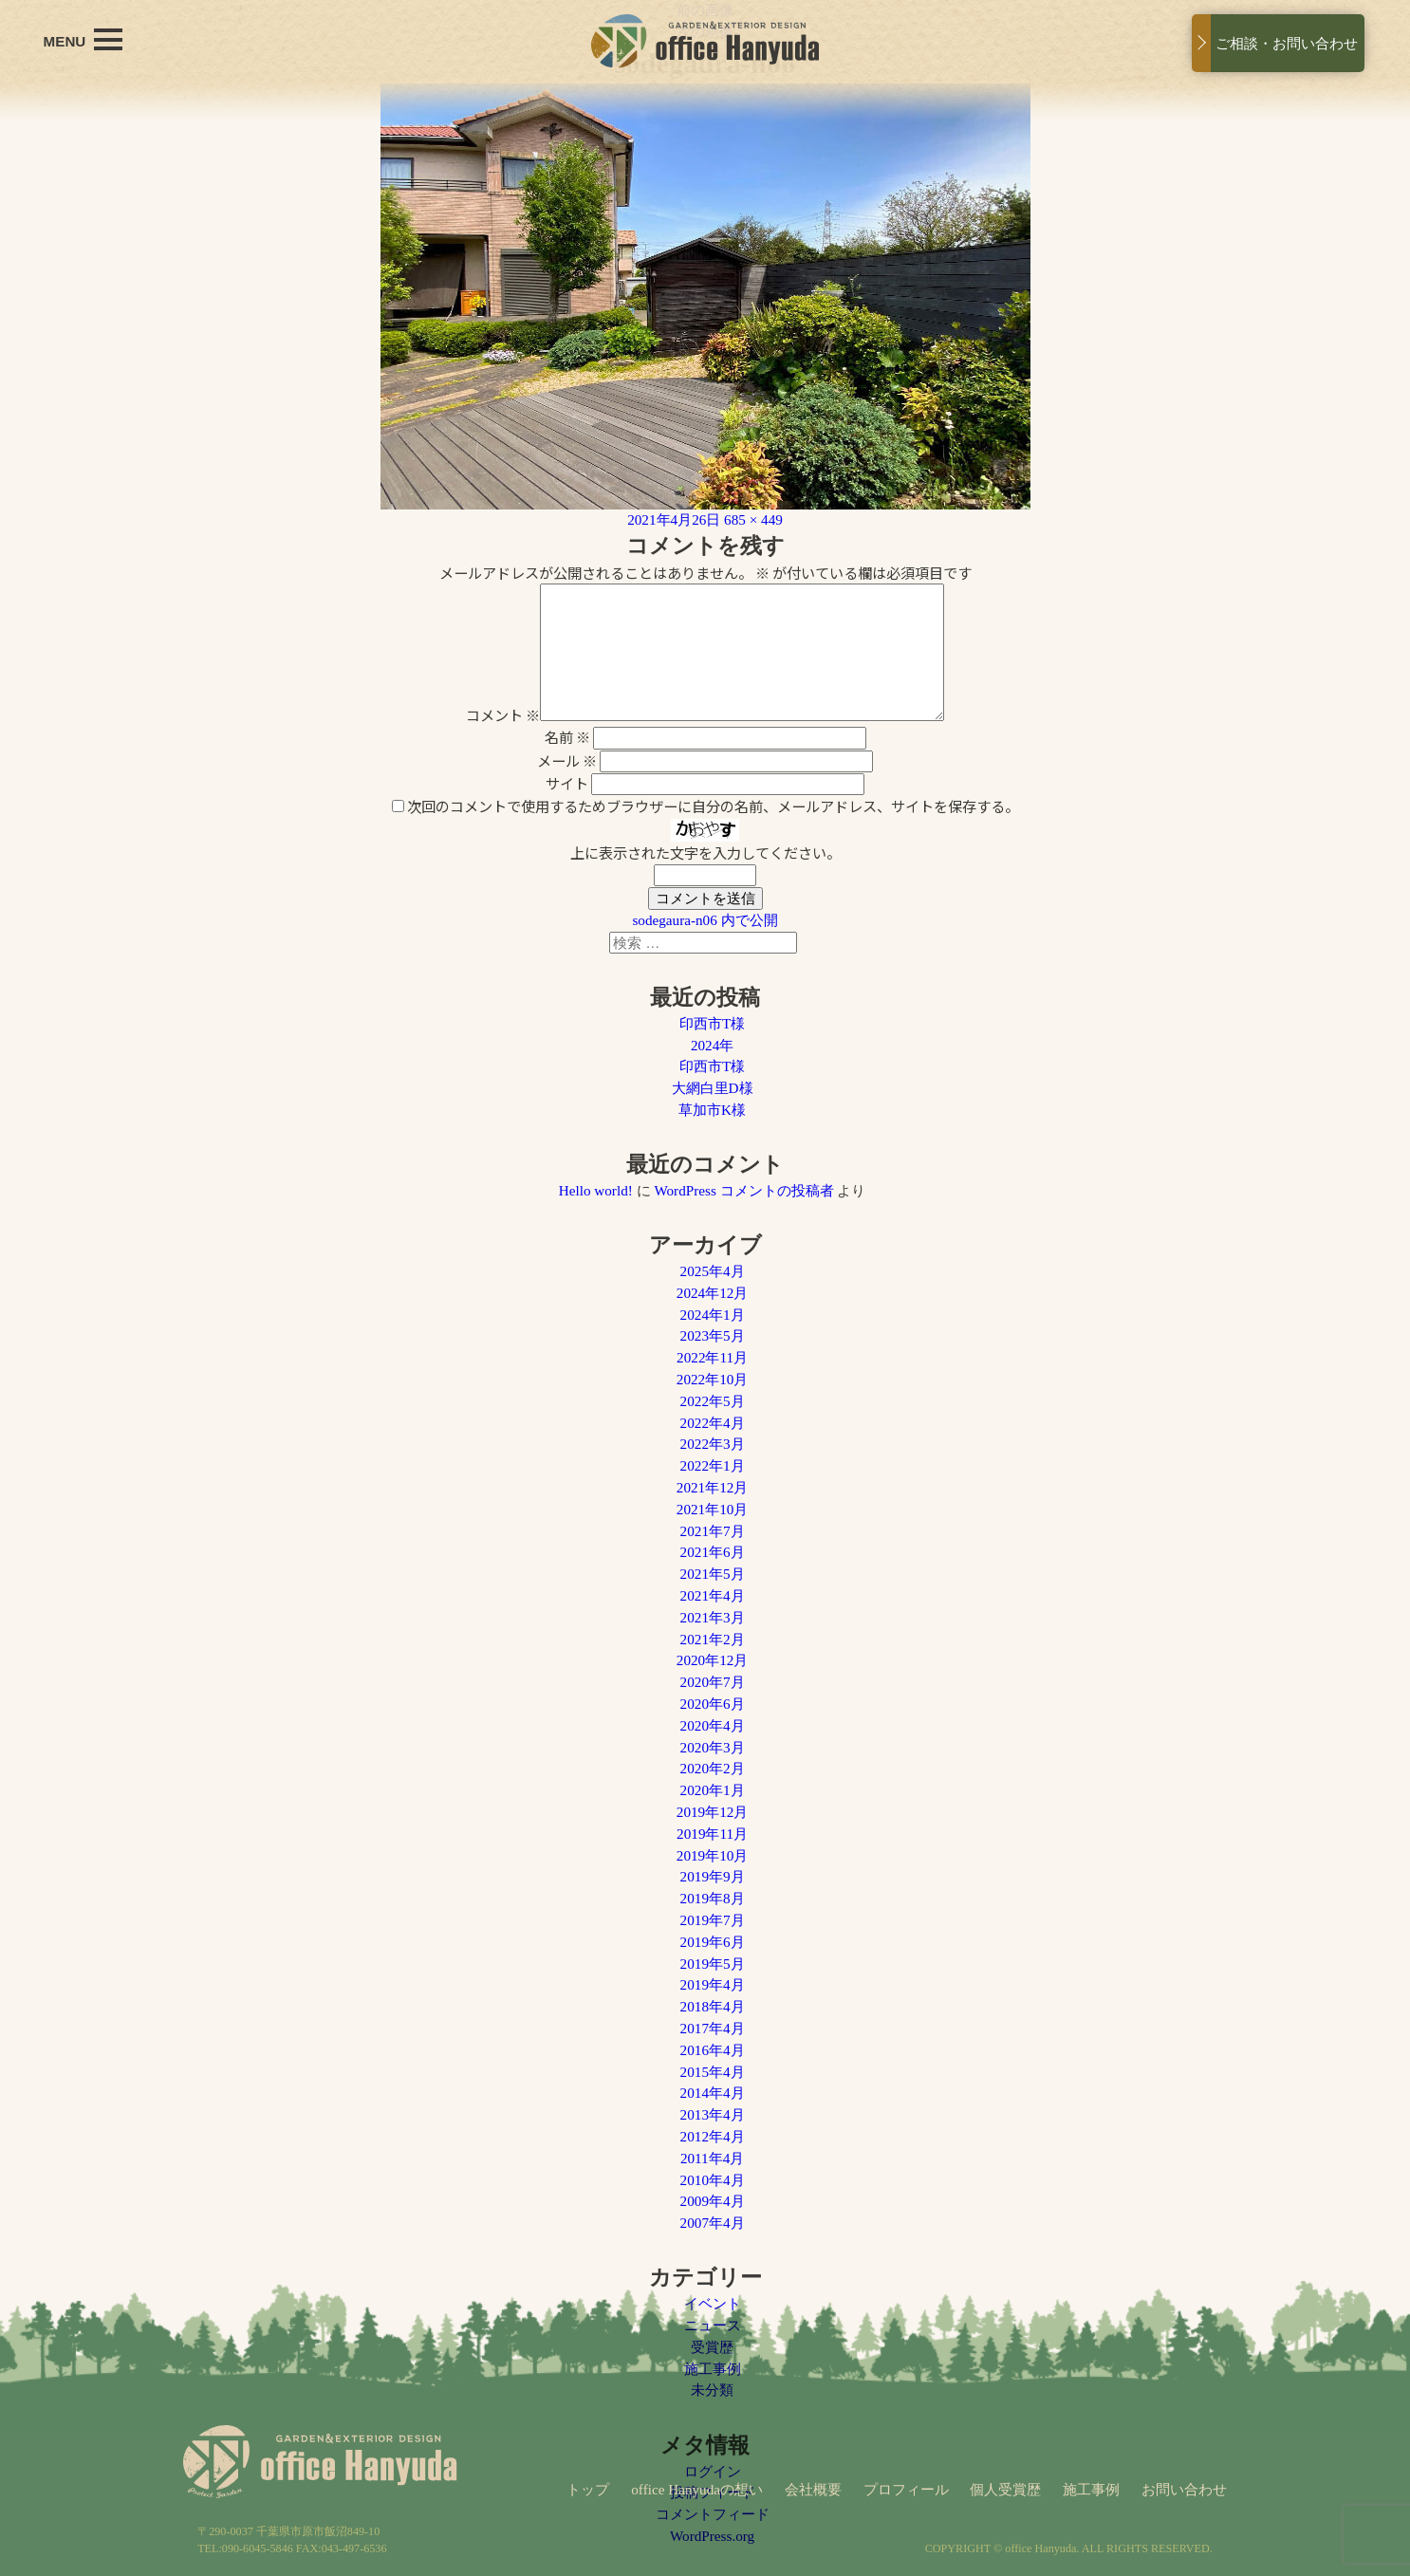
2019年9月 (712, 1876)
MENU (83, 39)
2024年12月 (713, 1293)
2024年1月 (712, 1315)
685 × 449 (753, 519)
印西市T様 (712, 1023)
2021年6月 (712, 1552)
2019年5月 (712, 1963)
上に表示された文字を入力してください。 (705, 852)
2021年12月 (713, 1487)
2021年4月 (712, 1595)
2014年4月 (712, 2093)
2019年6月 (712, 1942)
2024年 (712, 1045)
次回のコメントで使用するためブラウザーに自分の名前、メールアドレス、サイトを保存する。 (713, 805)
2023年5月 (712, 1335)
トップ (587, 2489)
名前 (567, 736)
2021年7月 (712, 1531)
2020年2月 (712, 1768)
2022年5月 (712, 1401)
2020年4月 (712, 1725)
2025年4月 (712, 1271)
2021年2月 (712, 1639)
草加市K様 (712, 1110)
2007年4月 (712, 2223)
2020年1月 (712, 1790)
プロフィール (906, 2489)
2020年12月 (713, 1660)
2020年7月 (712, 1682)
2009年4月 (712, 2201)
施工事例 (1091, 2489)
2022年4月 (712, 1423)
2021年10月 (713, 1509)
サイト (567, 782)
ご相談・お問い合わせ (1286, 43)
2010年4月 (712, 2180)
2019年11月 (712, 1833)
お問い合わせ (1184, 2489)
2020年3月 (712, 1747)
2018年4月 (712, 2006)
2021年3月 (712, 1617)
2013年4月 (712, 2114)
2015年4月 (712, 2072)
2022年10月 (713, 1379)
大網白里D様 (712, 1088)
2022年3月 (712, 1444)
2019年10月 (713, 1855)
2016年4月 (712, 2050)
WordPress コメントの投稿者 (743, 1190)
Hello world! (596, 1190)
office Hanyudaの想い (697, 2489)
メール (567, 760)
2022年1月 (712, 1465)
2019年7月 (712, 1920)
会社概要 (813, 2489)
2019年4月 (712, 1984)
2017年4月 (712, 2028)
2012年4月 (712, 2136)
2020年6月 (712, 1704)
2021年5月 (712, 1574)
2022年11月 (712, 1357)
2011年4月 (712, 2158)
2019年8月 (712, 1898)
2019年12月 (713, 1812)
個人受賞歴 (1005, 2489)
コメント (503, 714)
